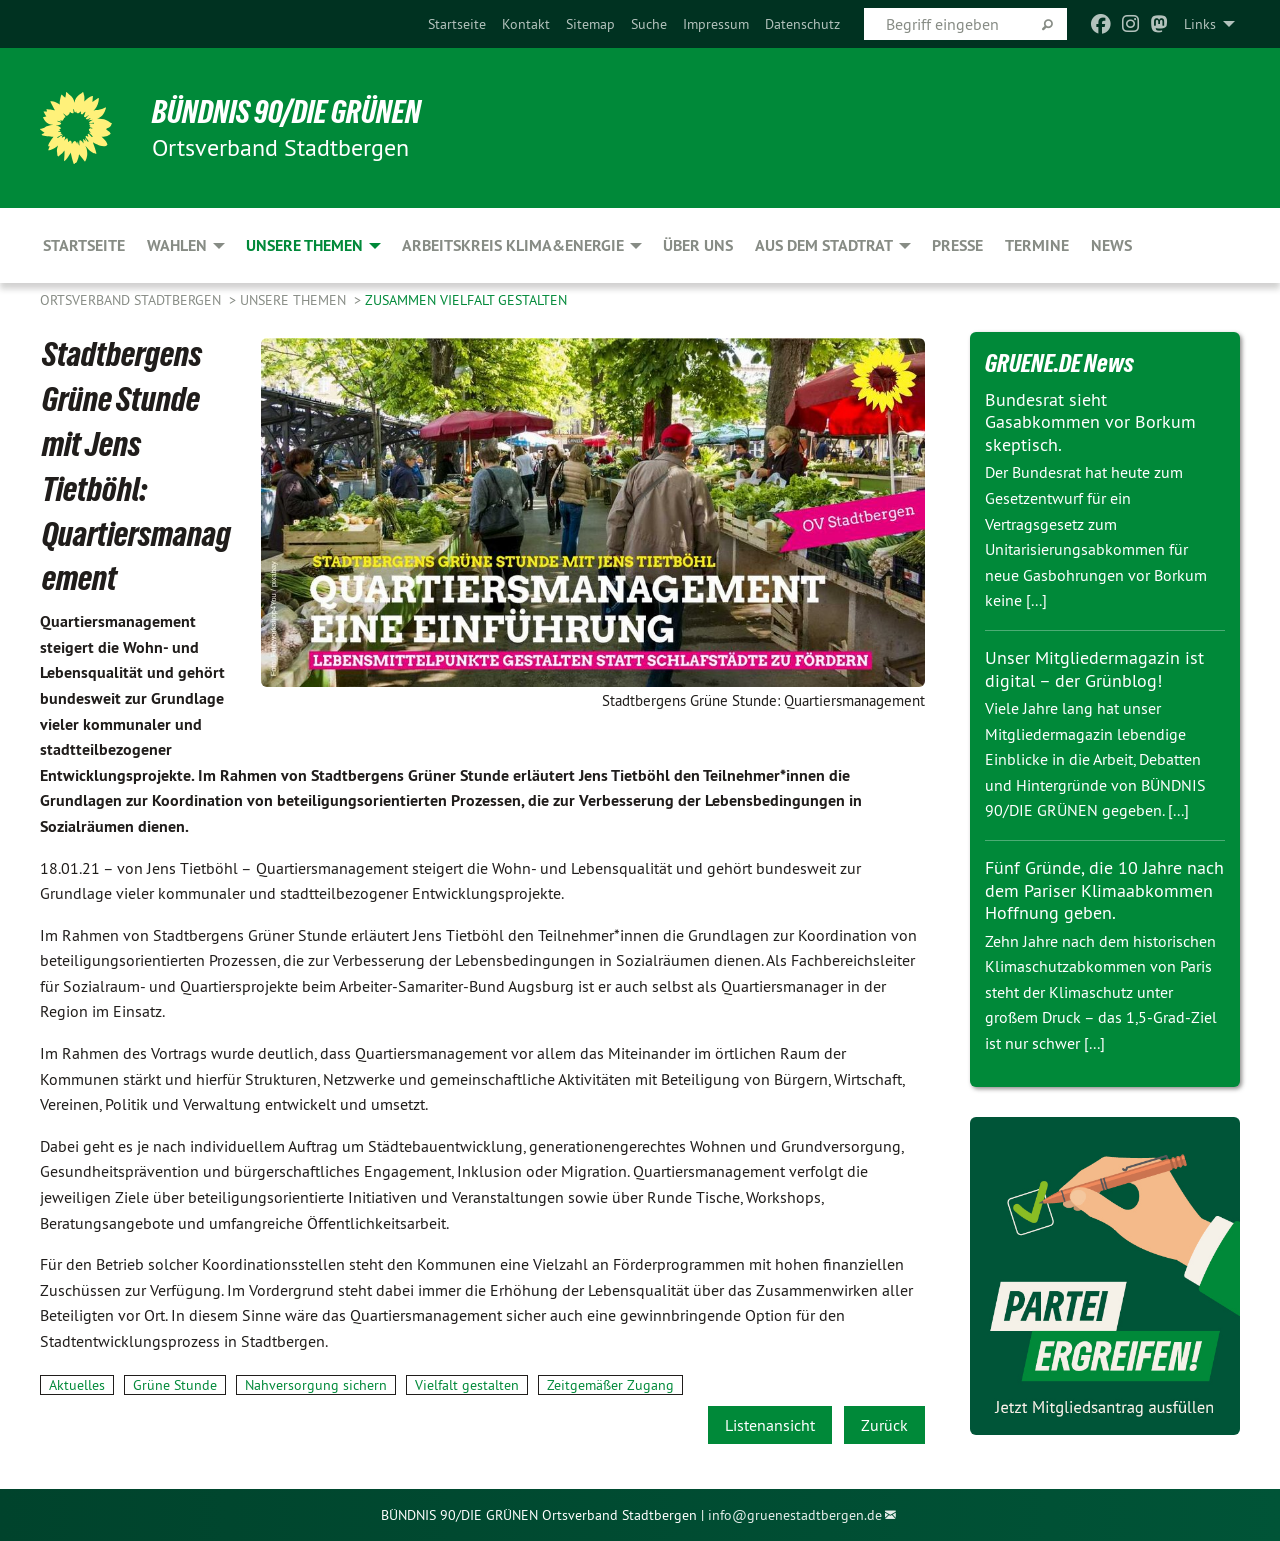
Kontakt (526, 24)
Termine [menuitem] (1037, 245)
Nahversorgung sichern (316, 1385)
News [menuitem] (1111, 245)
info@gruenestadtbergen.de (795, 1515)
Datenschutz (802, 24)
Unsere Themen (295, 300)
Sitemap (590, 24)
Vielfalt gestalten (467, 1385)
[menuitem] (457, 24)
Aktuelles (77, 1385)
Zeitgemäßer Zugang (610, 1385)
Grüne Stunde (175, 1385)
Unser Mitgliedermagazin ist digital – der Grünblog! (1094, 669)
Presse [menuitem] (957, 245)
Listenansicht (770, 1425)
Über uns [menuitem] (698, 245)
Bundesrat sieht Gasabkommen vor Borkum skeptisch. (1090, 422)
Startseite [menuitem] (84, 245)
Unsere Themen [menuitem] (304, 245)
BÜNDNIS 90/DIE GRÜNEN (286, 112)
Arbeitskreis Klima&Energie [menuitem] (513, 245)
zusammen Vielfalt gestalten (466, 300)
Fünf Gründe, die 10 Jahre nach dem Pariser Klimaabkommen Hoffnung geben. (1104, 890)
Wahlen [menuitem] (177, 245)
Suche (649, 24)
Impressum (716, 24)
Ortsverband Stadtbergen (132, 300)
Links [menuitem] (1200, 24)
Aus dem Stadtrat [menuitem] (824, 245)
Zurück (884, 1425)
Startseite (457, 24)
